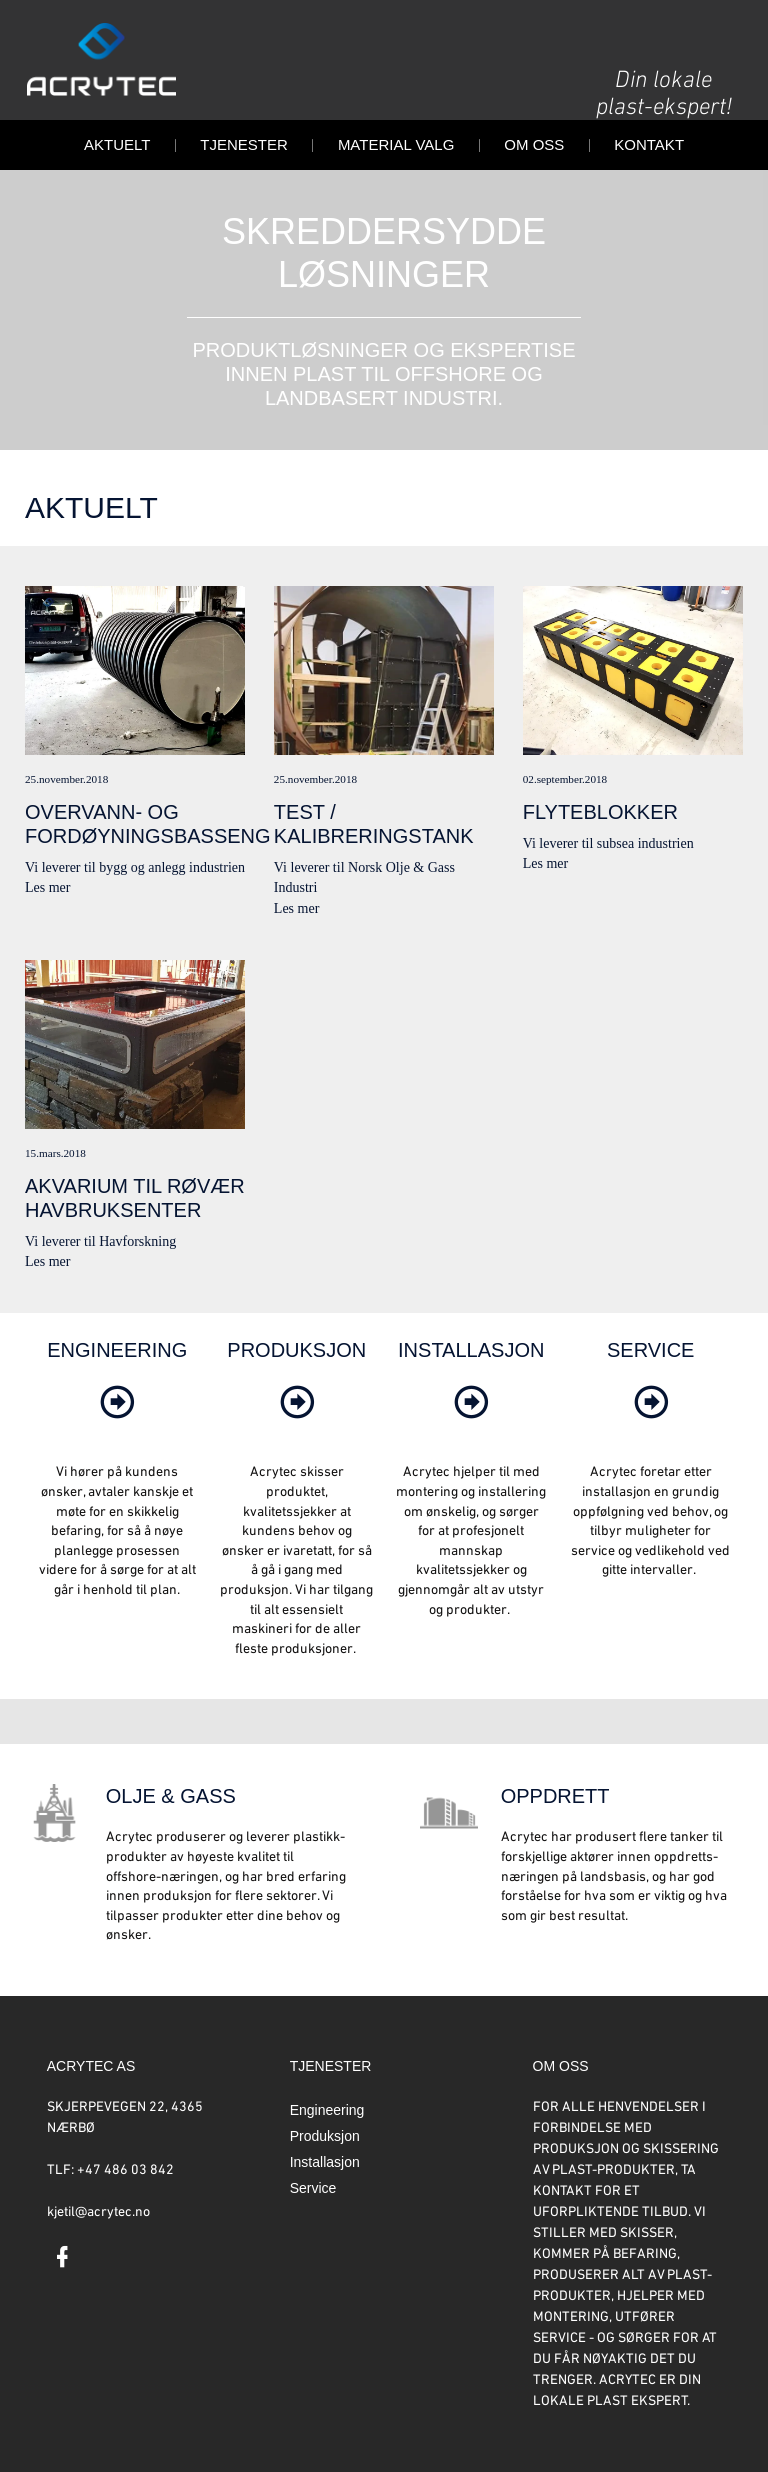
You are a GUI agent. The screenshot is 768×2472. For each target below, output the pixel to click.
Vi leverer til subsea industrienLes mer (633, 729)
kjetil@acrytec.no (98, 2212)
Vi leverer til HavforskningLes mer (135, 1115)
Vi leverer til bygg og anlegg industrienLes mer (135, 741)
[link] (117, 1423)
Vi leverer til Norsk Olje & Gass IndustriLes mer (384, 751)
